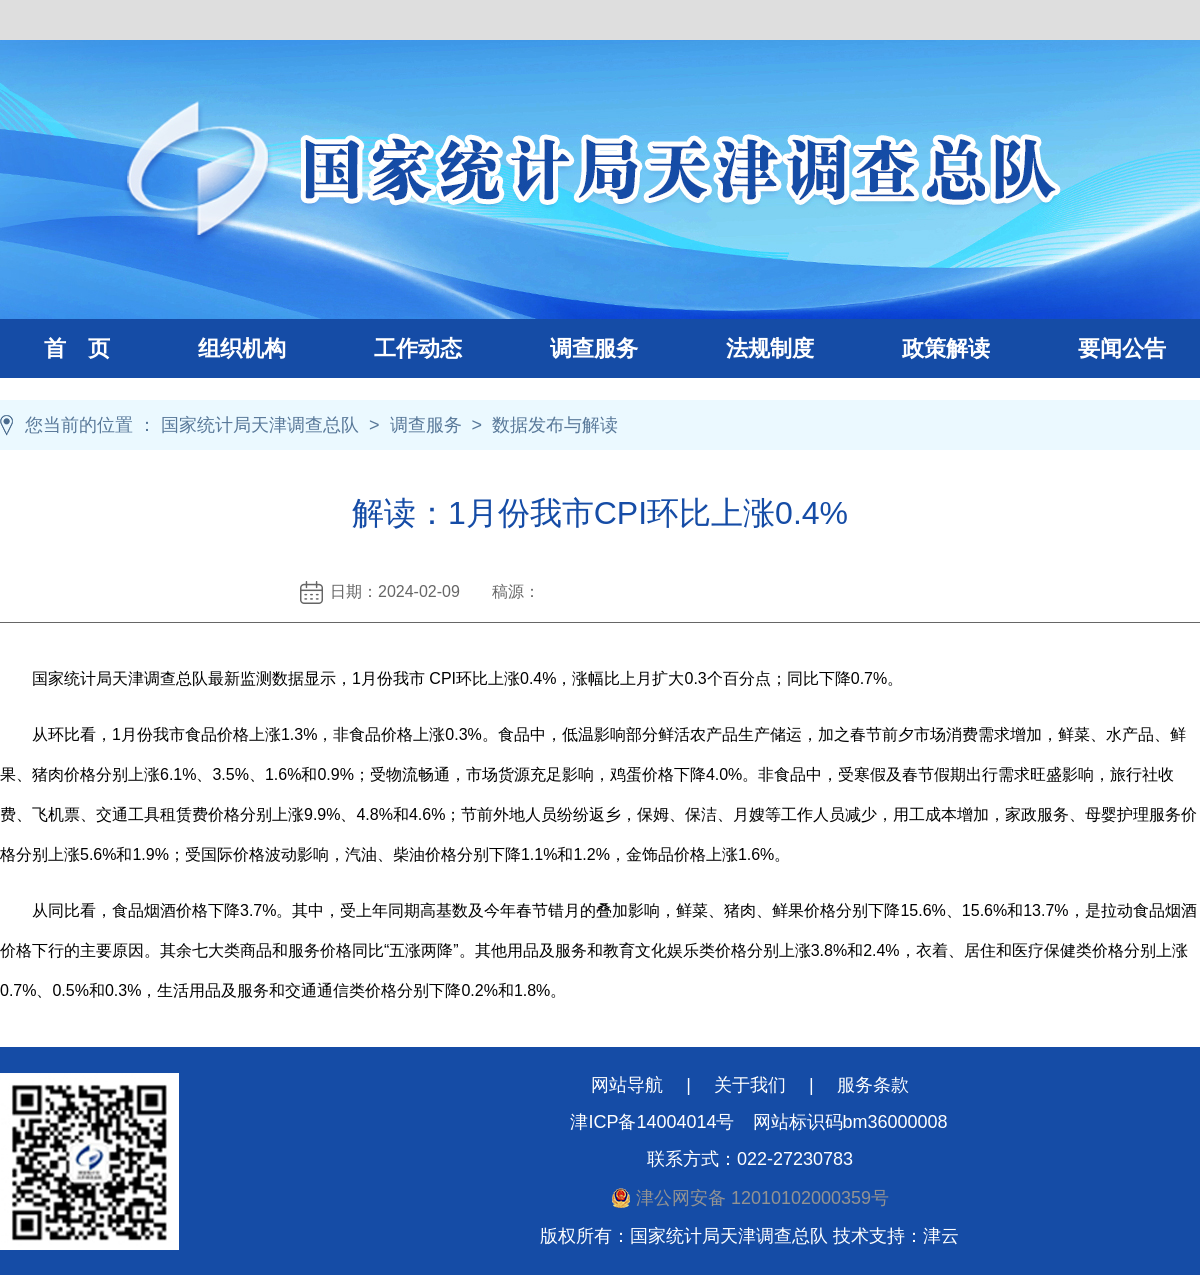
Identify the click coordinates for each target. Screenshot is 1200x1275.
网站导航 (627, 1085)
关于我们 (750, 1085)
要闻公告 (1122, 348)
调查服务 (572, 348)
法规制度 (748, 348)
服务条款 (873, 1085)
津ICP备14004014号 (652, 1122)
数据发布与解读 (555, 425)
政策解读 (946, 348)
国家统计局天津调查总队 (260, 425)
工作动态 (396, 348)
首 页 (77, 348)
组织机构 (220, 348)
